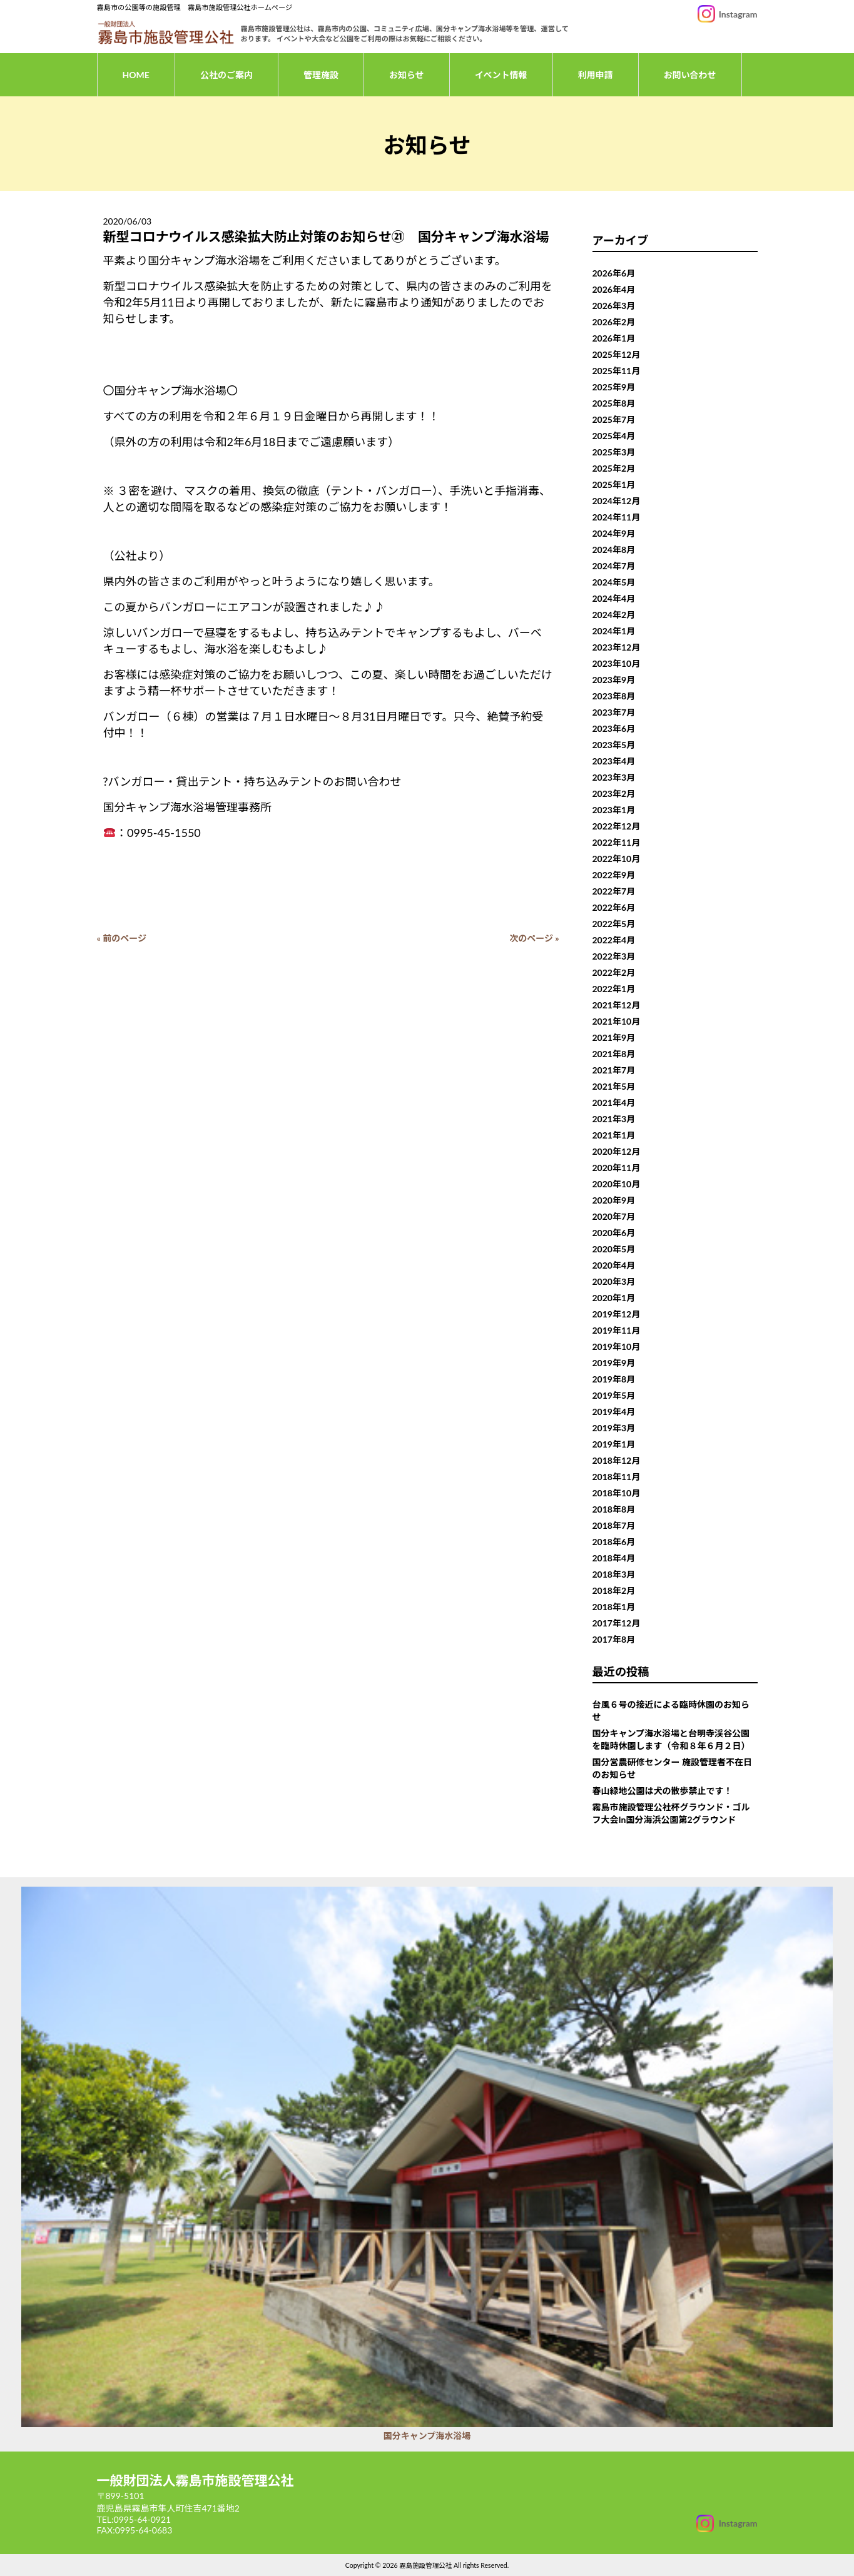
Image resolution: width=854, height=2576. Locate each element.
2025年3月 (614, 452)
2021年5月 (614, 1086)
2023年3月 (614, 777)
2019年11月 (616, 1330)
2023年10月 (616, 663)
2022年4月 (614, 940)
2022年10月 (616, 858)
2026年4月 (614, 289)
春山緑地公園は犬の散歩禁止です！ (662, 1790)
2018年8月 (614, 1509)
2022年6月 (614, 907)
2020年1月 (614, 1297)
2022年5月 (614, 923)
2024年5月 (614, 582)
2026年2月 (614, 322)
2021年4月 (614, 1102)
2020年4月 (614, 1265)
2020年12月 (616, 1151)
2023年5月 (614, 744)
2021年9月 (614, 1037)
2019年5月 (614, 1395)
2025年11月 (616, 370)
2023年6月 (614, 728)
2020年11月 (616, 1167)
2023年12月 (616, 647)
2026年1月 (614, 338)
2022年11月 (616, 842)
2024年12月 (616, 500)
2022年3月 (614, 956)
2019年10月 (616, 1346)
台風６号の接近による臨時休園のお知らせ (671, 1710)
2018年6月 (614, 1541)
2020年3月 (614, 1281)
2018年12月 (616, 1460)
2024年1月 (614, 631)
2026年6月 (614, 273)
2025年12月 (616, 354)
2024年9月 (614, 533)
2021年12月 (616, 1005)
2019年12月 (616, 1314)
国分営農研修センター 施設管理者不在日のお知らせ (672, 1768)
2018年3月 (614, 1574)
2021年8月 (614, 1053)
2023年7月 (614, 712)
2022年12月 (616, 826)
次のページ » (534, 938)
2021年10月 (616, 1021)
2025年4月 (614, 435)
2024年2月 (614, 614)
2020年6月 (614, 1232)
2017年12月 (616, 1623)
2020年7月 (614, 1216)
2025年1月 (614, 484)
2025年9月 (614, 387)
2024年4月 (614, 598)
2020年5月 (614, 1249)
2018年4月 (614, 1558)
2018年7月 (614, 1525)
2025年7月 (614, 419)
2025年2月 (614, 468)
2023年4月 (614, 761)
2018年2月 (614, 1590)
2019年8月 (614, 1379)
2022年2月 (614, 972)
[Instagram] (727, 2523)
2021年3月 (614, 1118)
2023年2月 (614, 793)
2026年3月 (614, 305)
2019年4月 (614, 1411)
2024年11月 (616, 517)
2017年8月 (614, 1639)
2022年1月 (614, 988)
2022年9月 (614, 875)
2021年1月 (614, 1135)
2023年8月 (614, 696)
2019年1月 (614, 1444)
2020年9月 (614, 1200)
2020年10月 (616, 1184)
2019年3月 (614, 1427)
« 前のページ (122, 938)
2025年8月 (614, 403)
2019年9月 (614, 1362)
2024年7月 (614, 565)
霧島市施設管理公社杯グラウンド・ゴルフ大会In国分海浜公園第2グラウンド (671, 1813)
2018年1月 (614, 1606)
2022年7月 (614, 891)
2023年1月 (614, 809)
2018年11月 (616, 1476)
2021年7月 (614, 1070)
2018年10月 (616, 1493)
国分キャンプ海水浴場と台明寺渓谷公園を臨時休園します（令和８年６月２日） (671, 1739)
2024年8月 (614, 549)
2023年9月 (614, 679)
